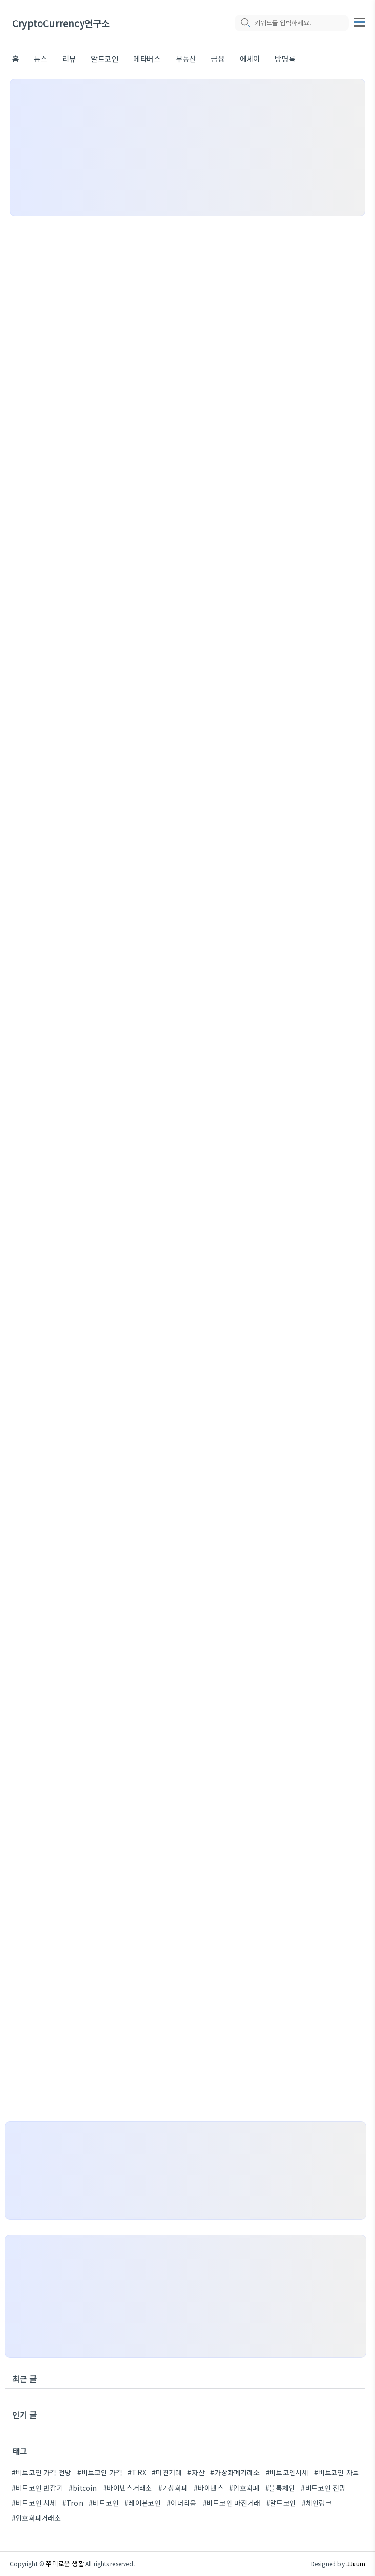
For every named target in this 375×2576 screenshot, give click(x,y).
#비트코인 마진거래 (231, 2503)
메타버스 (147, 58)
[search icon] (245, 23)
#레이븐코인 (143, 2503)
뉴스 (40, 58)
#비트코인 (104, 2503)
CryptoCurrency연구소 (60, 23)
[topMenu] (359, 21)
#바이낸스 (209, 2487)
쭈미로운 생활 (64, 2563)
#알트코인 (281, 2503)
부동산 (186, 58)
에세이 (250, 58)
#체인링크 (317, 2503)
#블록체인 (280, 2487)
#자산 (196, 2472)
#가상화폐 (173, 2487)
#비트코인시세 (287, 2472)
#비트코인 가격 (99, 2472)
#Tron (72, 2503)
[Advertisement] (187, 147)
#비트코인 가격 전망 (41, 2472)
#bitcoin (83, 2487)
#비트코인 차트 (336, 2472)
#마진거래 (167, 2472)
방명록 (285, 58)
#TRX (137, 2472)
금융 (218, 58)
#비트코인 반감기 (37, 2487)
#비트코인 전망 (323, 2487)
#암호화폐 (244, 2487)
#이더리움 (182, 2503)
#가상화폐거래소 (235, 2472)
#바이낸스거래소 (127, 2487)
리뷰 (69, 58)
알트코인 (105, 58)
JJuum (355, 2563)
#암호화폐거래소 (36, 2518)
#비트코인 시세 (34, 2503)
